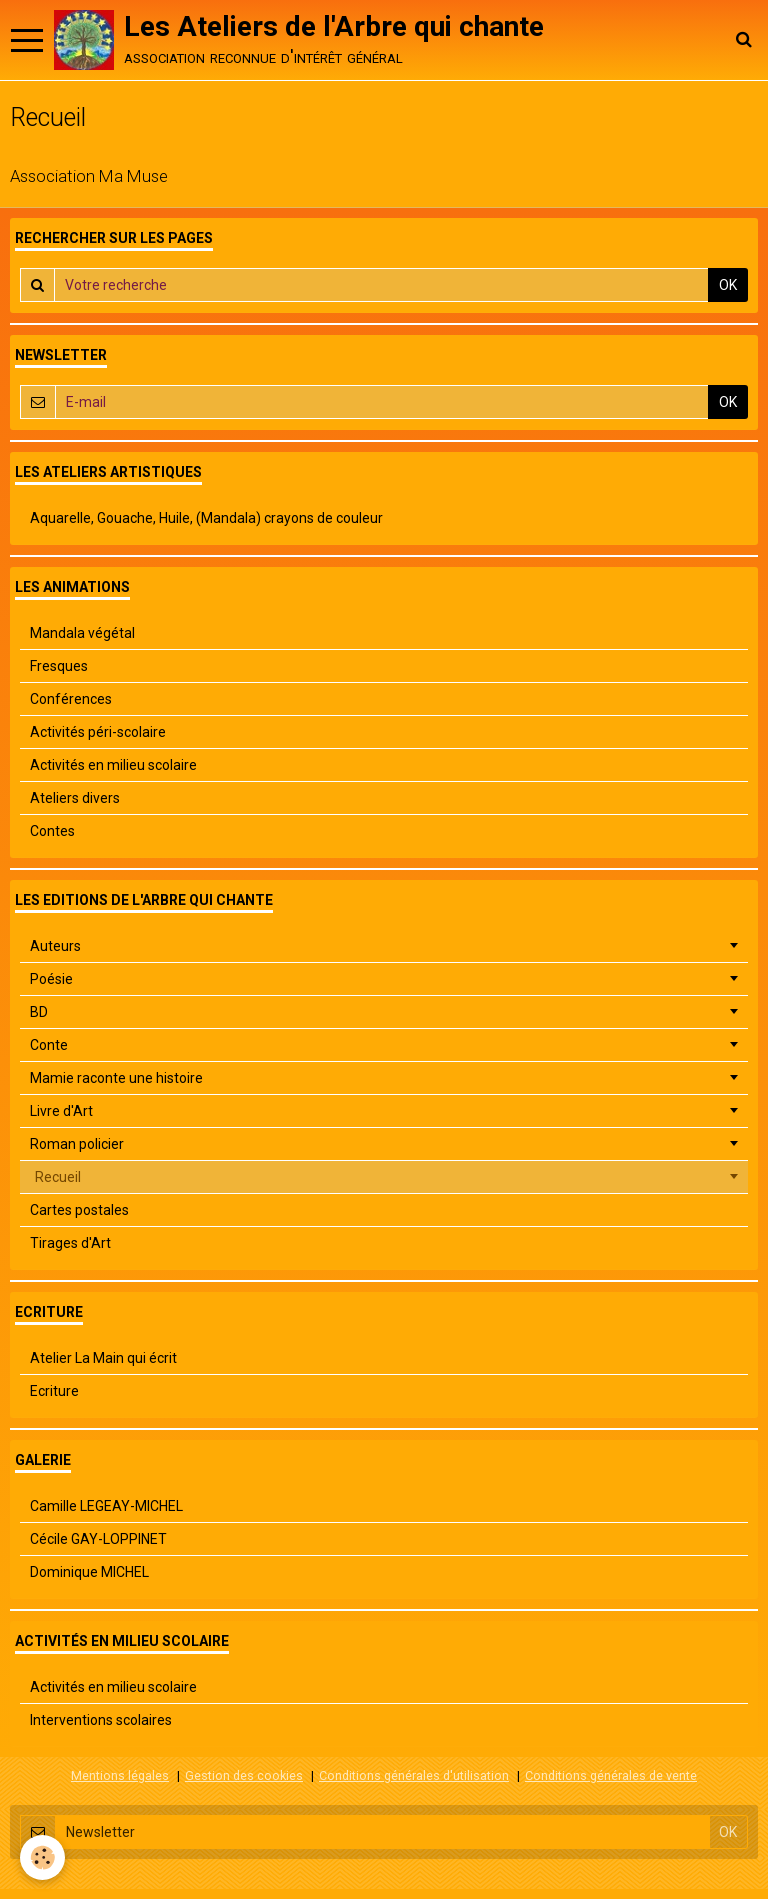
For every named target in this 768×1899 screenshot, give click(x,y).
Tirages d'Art (70, 1243)
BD (39, 1012)
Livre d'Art (61, 1111)
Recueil (58, 1177)
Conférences (71, 699)
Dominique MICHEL (89, 1572)
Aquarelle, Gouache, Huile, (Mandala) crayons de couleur (206, 518)
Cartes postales (79, 1210)
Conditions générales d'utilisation (414, 1775)
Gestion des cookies (244, 1775)
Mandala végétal (82, 633)
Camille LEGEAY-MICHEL (106, 1506)
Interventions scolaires (101, 1720)
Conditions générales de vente (611, 1775)
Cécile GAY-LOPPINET (98, 1539)
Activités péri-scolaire (98, 732)
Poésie (51, 979)
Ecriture (54, 1391)
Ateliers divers (75, 798)
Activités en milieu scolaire (113, 765)
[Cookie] (42, 1857)
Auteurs (55, 946)
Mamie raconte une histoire (116, 1078)
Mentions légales (120, 1775)
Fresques (59, 666)
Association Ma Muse (89, 176)
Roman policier (77, 1144)
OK (728, 285)
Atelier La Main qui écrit (103, 1358)
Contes (52, 831)
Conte (49, 1045)
